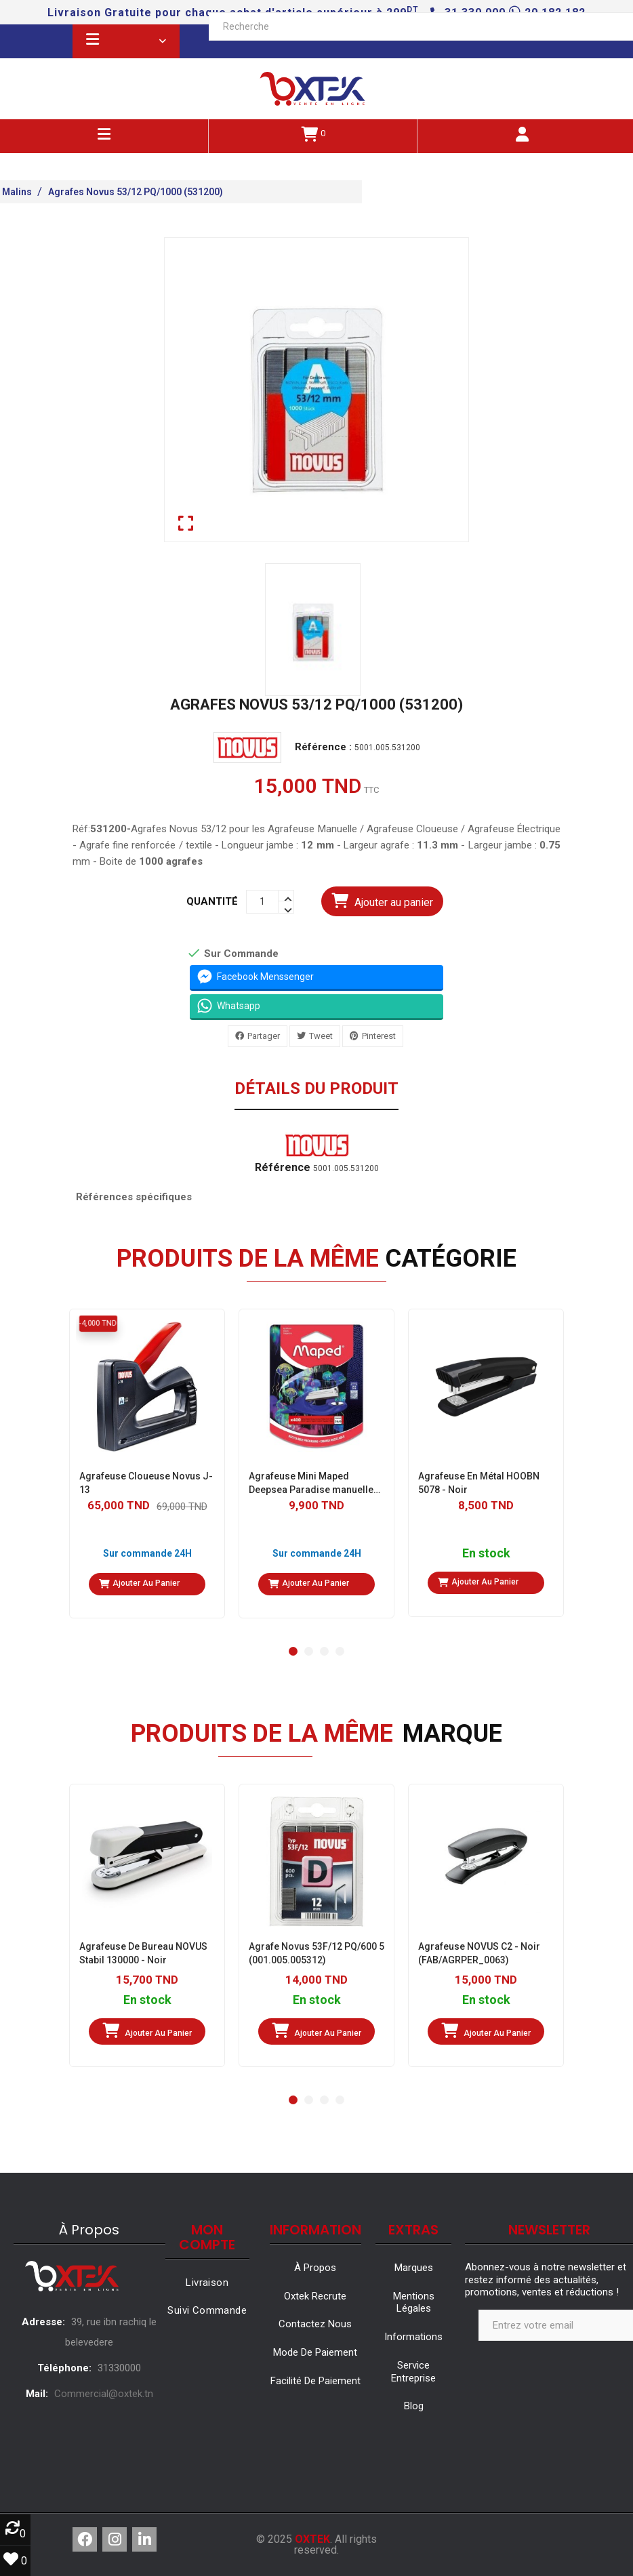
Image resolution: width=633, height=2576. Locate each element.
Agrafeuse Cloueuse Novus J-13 (146, 1483)
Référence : (323, 747)
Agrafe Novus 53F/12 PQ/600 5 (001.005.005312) (316, 1953)
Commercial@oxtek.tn (103, 2394)
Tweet (321, 1035)
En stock (486, 1553)
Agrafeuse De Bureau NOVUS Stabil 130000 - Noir (143, 1953)
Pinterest (379, 1035)
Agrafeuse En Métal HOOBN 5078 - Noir (478, 1483)
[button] (293, 1651)
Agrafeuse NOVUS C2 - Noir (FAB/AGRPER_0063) (479, 1953)
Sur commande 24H (147, 1553)
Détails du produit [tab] (316, 1089)
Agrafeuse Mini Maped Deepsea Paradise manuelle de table (311, 1483)
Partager (263, 1035)
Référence (282, 1168)
